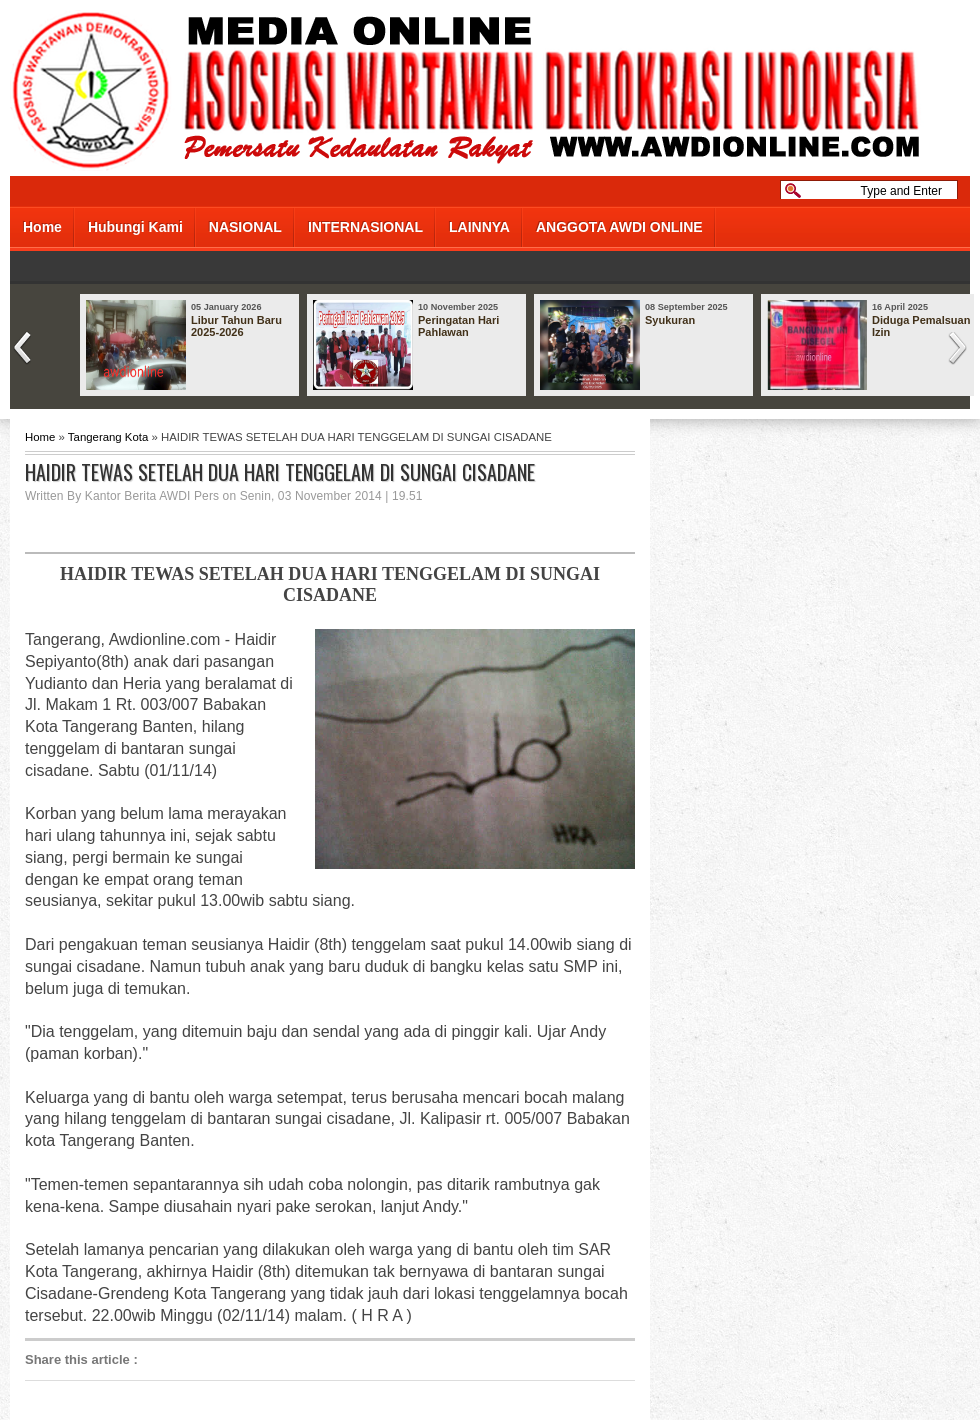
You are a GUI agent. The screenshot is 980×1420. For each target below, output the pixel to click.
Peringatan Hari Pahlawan (458, 326)
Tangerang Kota (108, 437)
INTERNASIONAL (365, 227)
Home (42, 227)
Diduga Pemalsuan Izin (921, 326)
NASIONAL (245, 227)
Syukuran (670, 320)
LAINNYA (479, 227)
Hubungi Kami (135, 227)
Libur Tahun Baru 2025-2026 (236, 326)
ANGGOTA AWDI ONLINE (619, 227)
